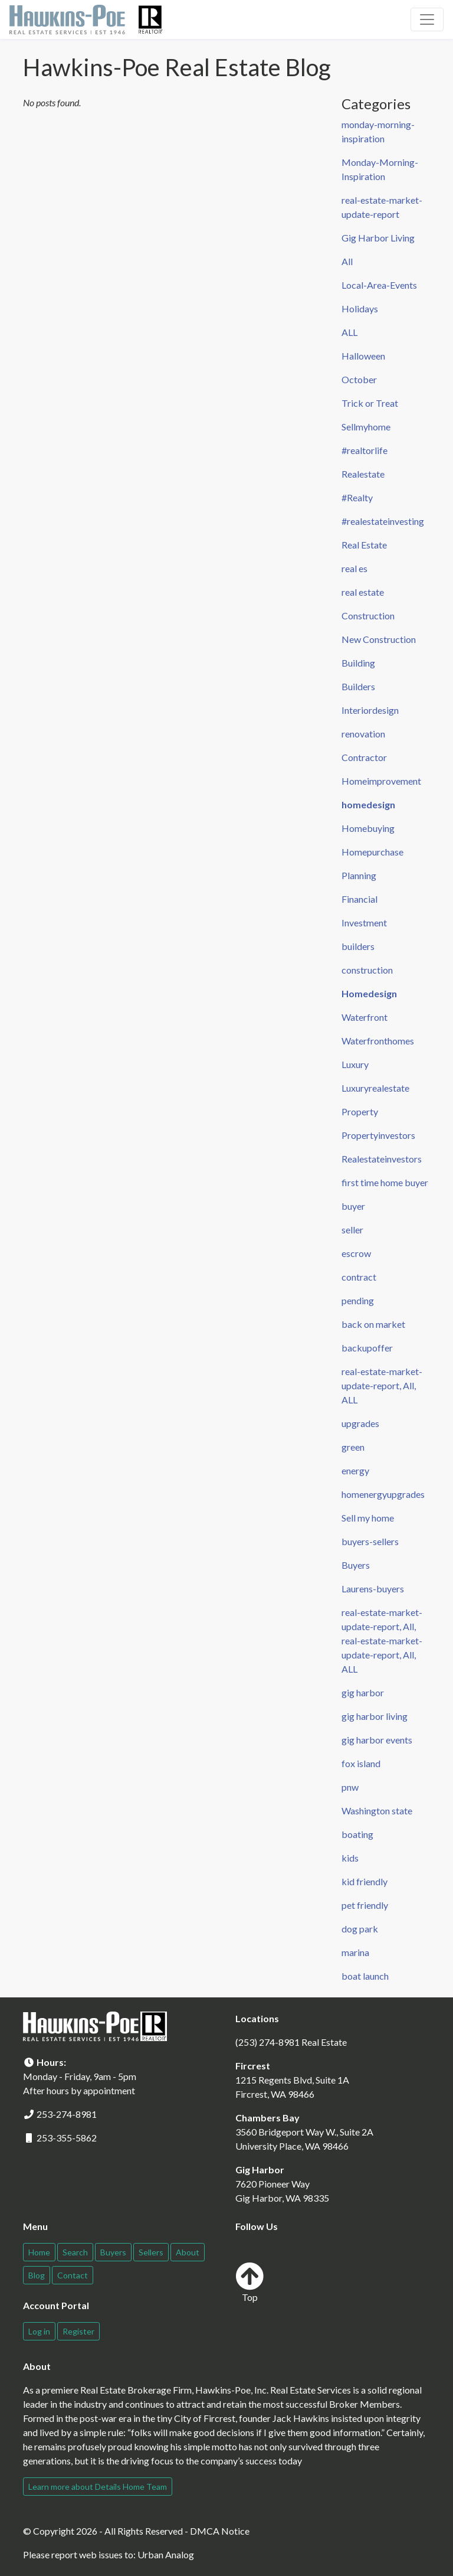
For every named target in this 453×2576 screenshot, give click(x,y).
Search (75, 2252)
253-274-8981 (67, 2114)
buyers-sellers (370, 1541)
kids (350, 1857)
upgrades (360, 1423)
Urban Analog (165, 2554)
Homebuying (368, 828)
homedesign (368, 804)
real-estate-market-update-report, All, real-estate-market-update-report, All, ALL (382, 1640)
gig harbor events (377, 1739)
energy (355, 1470)
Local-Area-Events (379, 284)
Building (358, 662)
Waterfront (365, 1017)
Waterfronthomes (378, 1040)
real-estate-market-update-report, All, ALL (382, 1385)
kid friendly (365, 1881)
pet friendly (365, 1905)
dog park (360, 1928)
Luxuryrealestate (375, 1087)
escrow (356, 1253)
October (359, 379)
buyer (353, 1206)
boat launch (365, 1975)
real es (354, 568)
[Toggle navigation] (427, 19)
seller (352, 1229)
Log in (39, 2331)
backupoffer (367, 1347)
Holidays (360, 308)
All (347, 261)
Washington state (377, 1810)
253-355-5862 (67, 2137)
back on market (373, 1324)
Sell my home (368, 1517)
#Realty (357, 497)
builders (358, 946)
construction (367, 969)
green (353, 1446)
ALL (349, 332)
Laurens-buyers (373, 1588)
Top (249, 2282)
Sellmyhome (366, 426)
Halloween (363, 355)
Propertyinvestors (378, 1135)
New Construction (379, 639)
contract (359, 1276)
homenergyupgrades (383, 1494)
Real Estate (364, 544)
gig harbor (363, 1692)
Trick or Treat (370, 403)
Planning (359, 875)
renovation (363, 733)
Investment (364, 922)
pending (358, 1300)
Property (360, 1111)
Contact (72, 2275)
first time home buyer (385, 1182)
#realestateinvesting (383, 521)
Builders (358, 686)
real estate (363, 592)
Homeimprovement (381, 780)
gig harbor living (375, 1716)
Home (39, 2252)
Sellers (151, 2252)
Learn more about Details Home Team (97, 2487)
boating (357, 1834)
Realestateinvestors (382, 1158)
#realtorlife (365, 450)
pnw (350, 1787)
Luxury (355, 1064)
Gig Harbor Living (378, 237)
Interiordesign (370, 710)
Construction (368, 615)
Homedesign (369, 993)
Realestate (363, 473)
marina (355, 1952)
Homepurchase (372, 851)
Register (78, 2331)
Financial (360, 899)
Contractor (364, 757)
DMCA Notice (220, 2530)
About (187, 2252)
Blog (36, 2275)
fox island (361, 1763)
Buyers (356, 1565)
